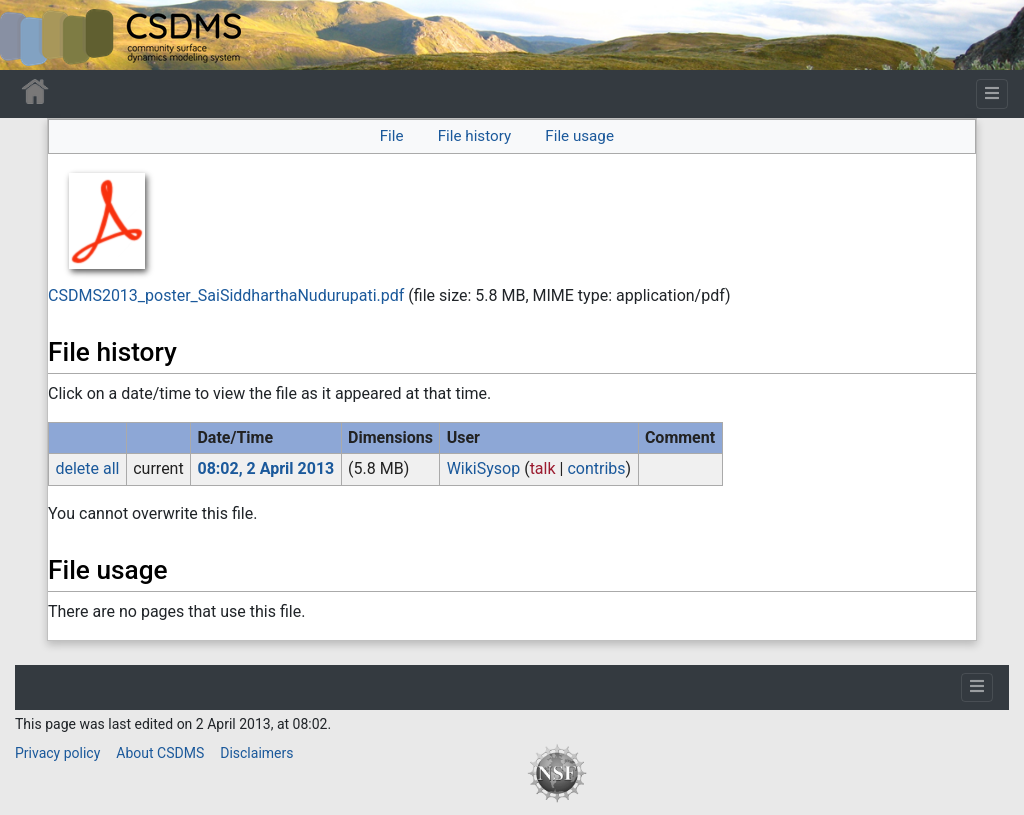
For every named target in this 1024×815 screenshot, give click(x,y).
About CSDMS (160, 753)
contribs (596, 468)
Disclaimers (256, 753)
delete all (87, 468)
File (392, 136)
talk (543, 468)
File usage (579, 136)
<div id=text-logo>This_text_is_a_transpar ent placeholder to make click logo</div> (32, 35)
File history (474, 136)
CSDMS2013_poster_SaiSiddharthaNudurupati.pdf (226, 295)
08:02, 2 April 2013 (265, 468)
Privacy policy (57, 753)
